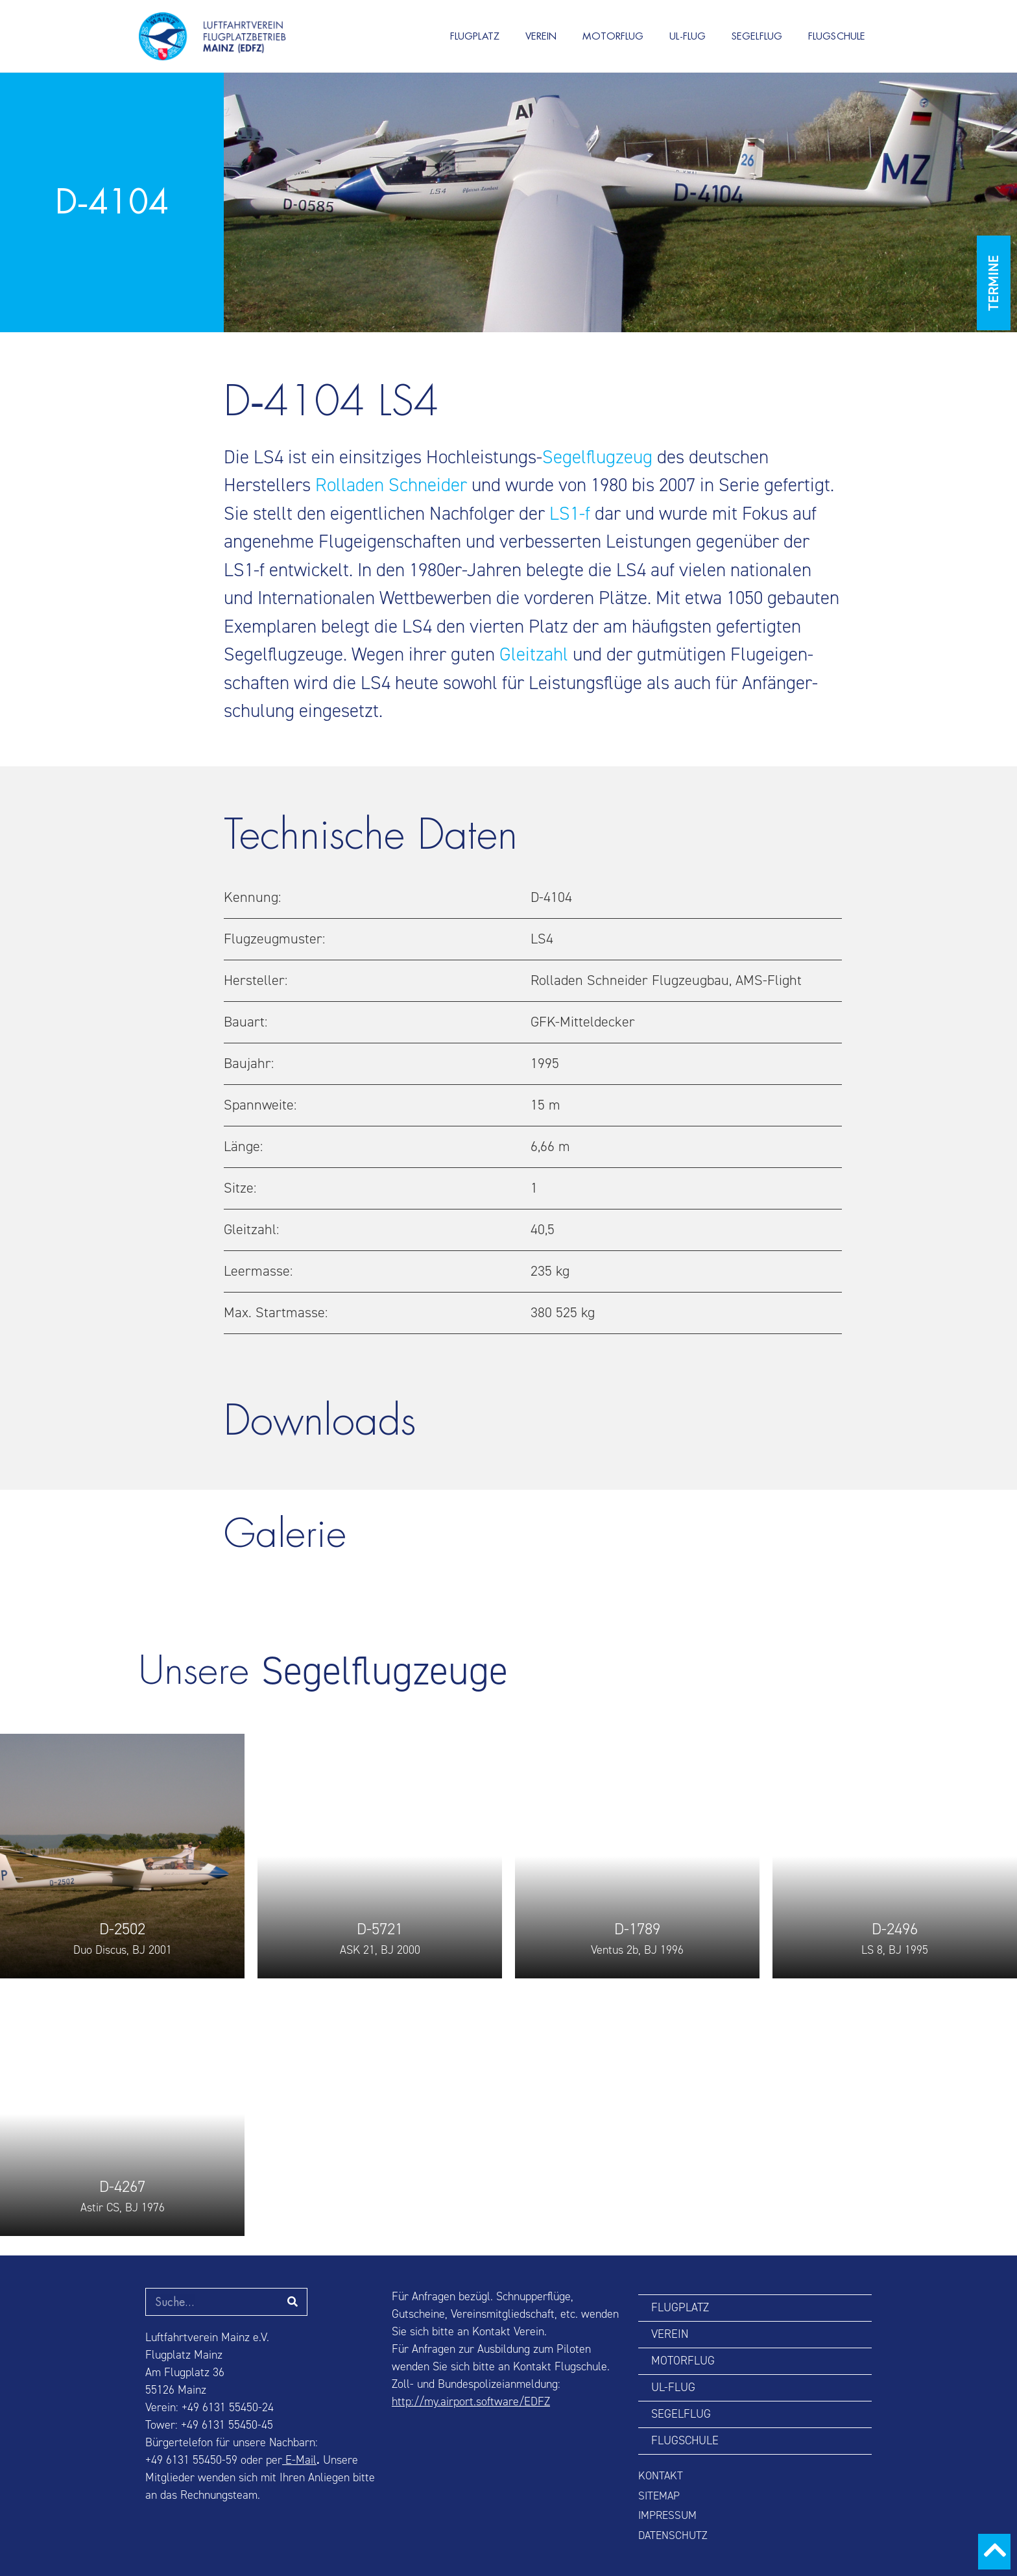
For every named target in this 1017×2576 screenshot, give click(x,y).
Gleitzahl (533, 654)
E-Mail (299, 2460)
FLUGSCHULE (836, 36)
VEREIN (541, 36)
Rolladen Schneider (391, 485)
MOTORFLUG (612, 36)
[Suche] (293, 2302)
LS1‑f (569, 514)
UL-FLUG (687, 36)
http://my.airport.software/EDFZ (471, 2401)
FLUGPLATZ (474, 36)
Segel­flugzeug (597, 457)
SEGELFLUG (757, 36)
